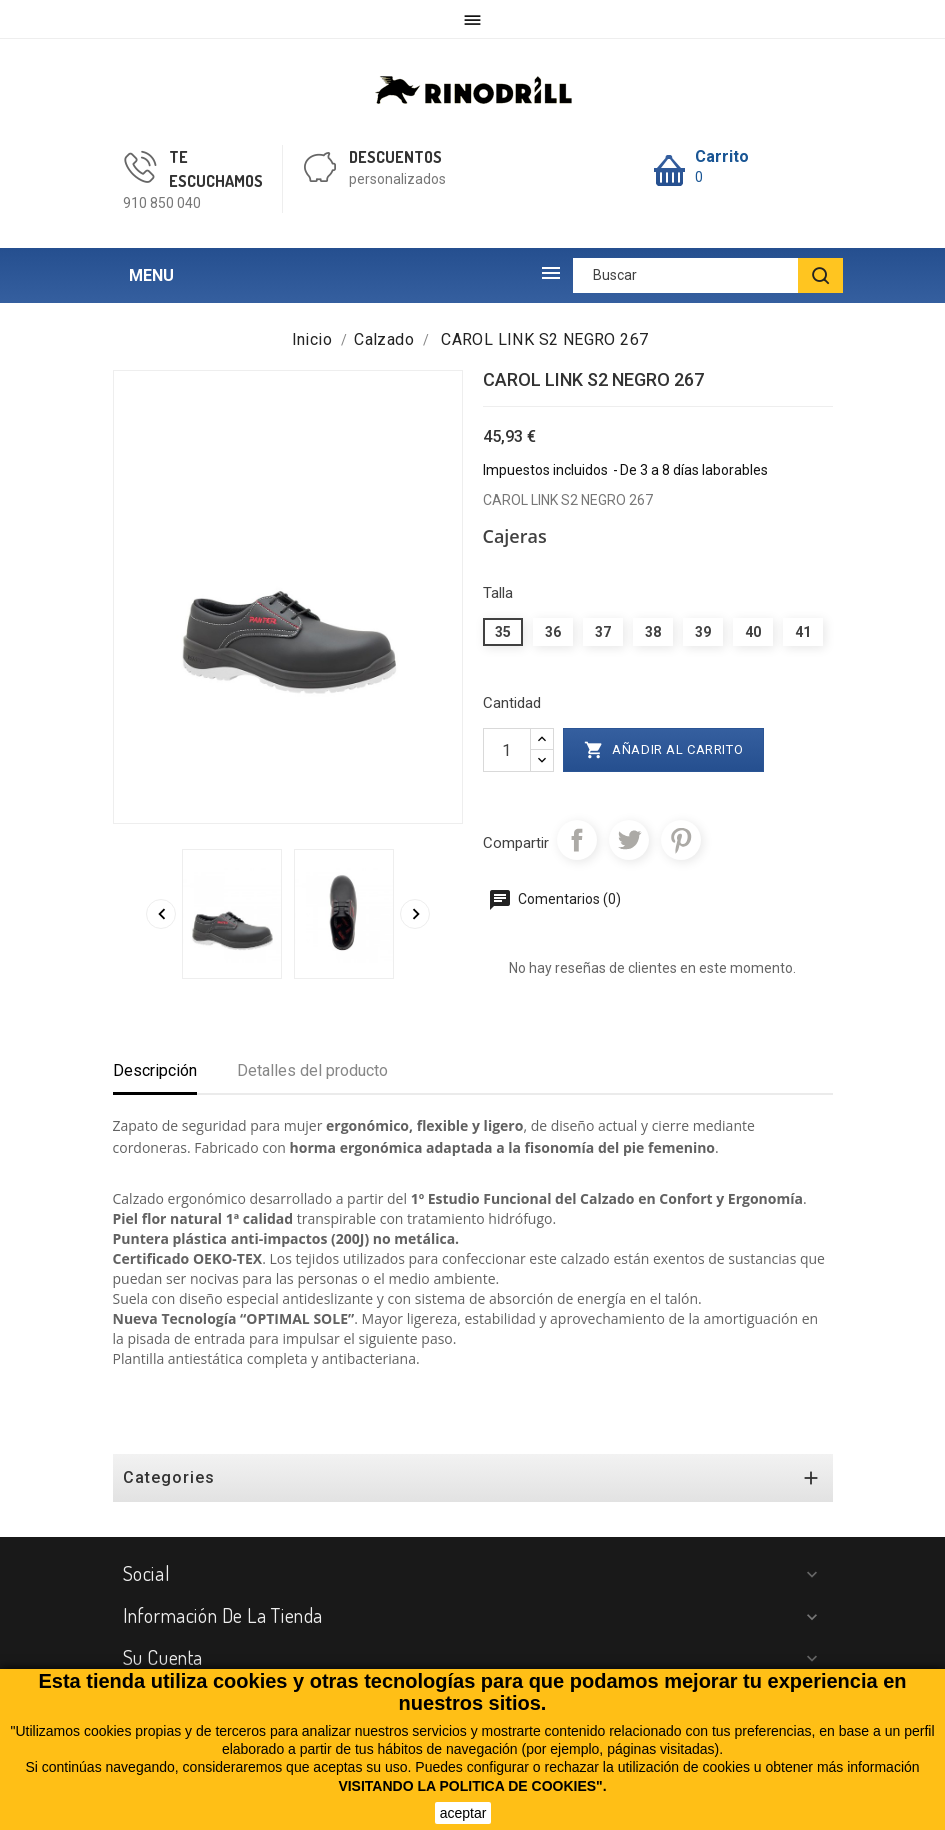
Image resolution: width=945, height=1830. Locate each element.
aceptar (463, 1813)
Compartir (577, 840)
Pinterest (681, 840)
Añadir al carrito (664, 750)
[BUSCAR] (820, 275)
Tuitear (629, 840)
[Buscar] (708, 275)
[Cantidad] (507, 750)
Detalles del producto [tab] (312, 1070)
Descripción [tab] (155, 1070)
